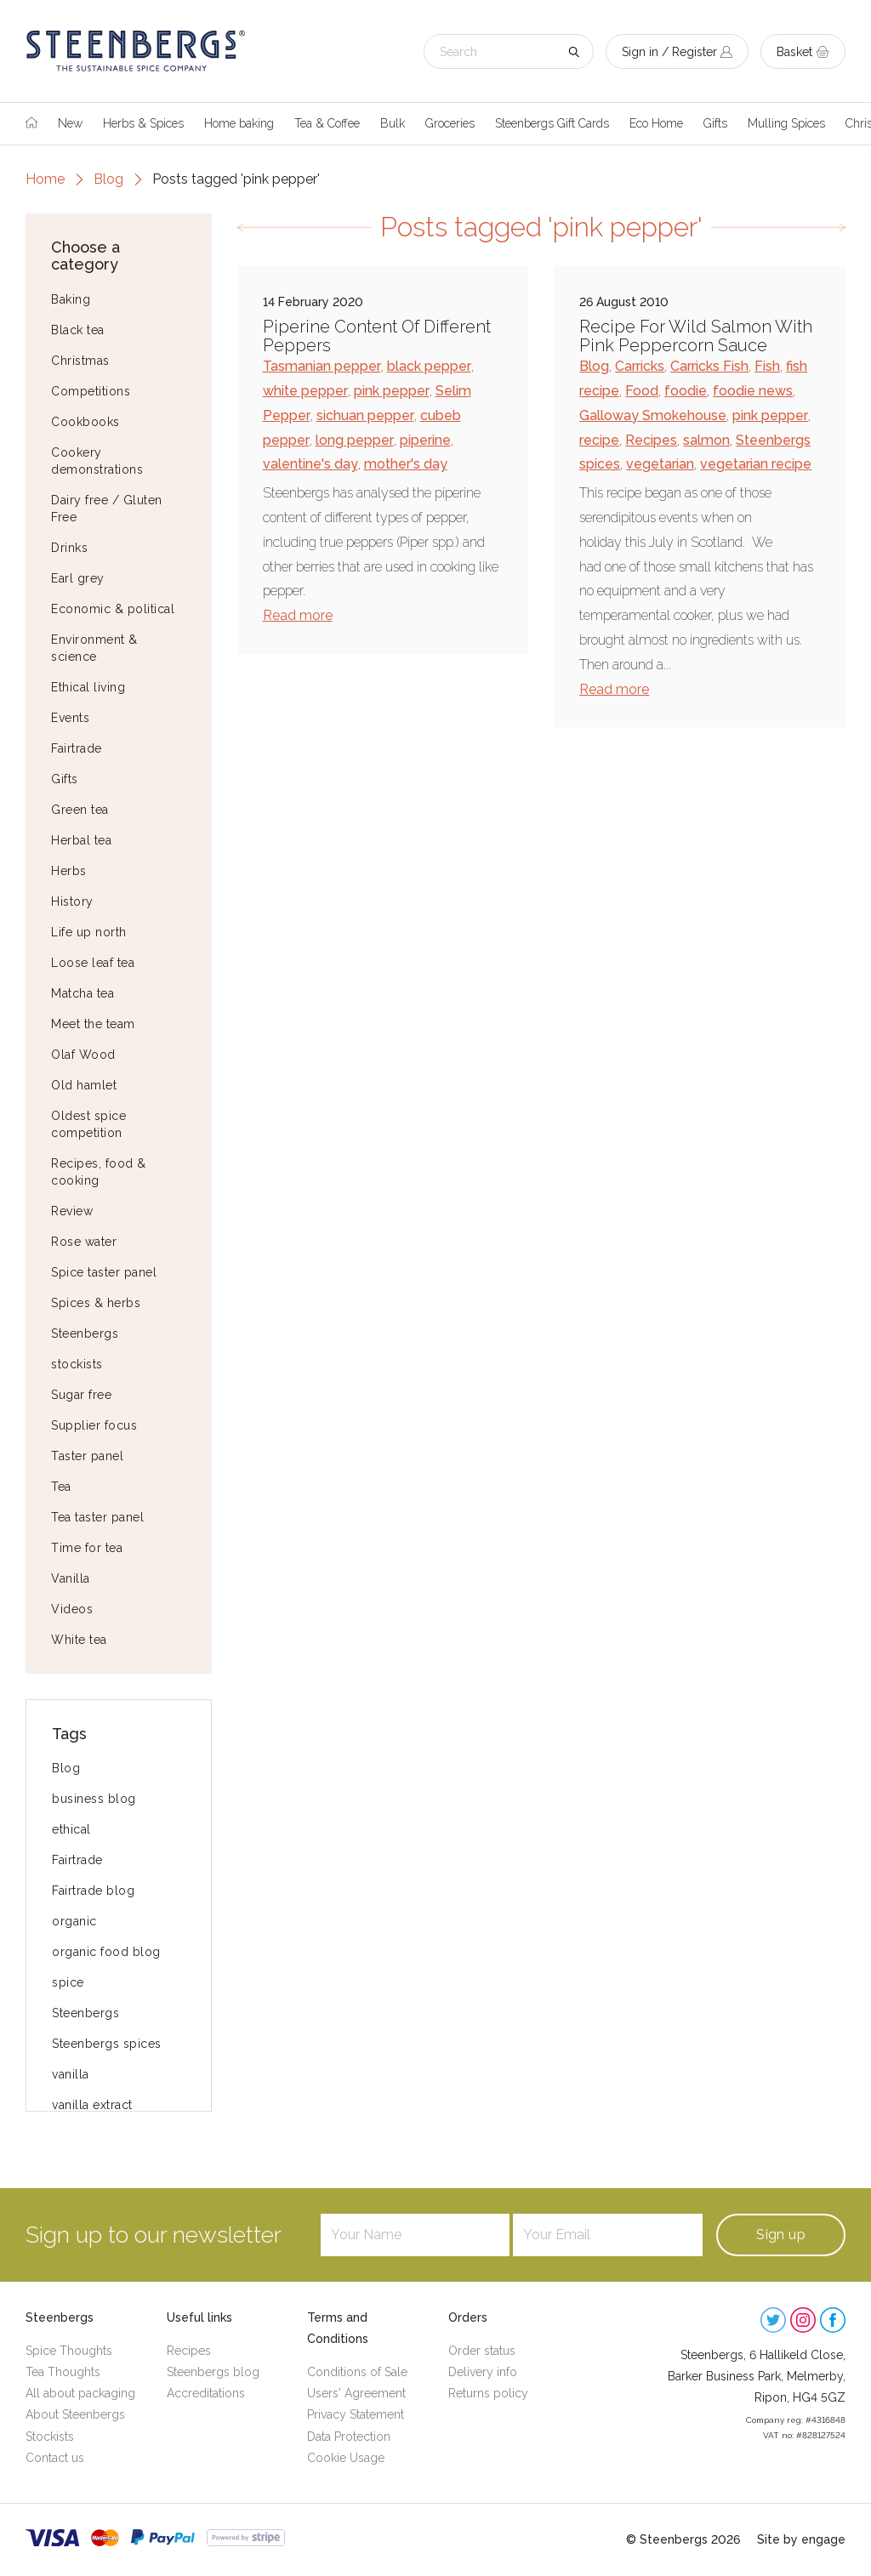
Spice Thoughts (69, 2350)
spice (68, 1982)
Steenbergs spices (107, 2043)
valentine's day (310, 464)
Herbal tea (81, 840)
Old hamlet (84, 1085)
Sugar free (81, 1395)
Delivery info (482, 2372)
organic (74, 1921)
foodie (685, 391)
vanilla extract (92, 2105)
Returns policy (488, 2393)
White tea (79, 1639)
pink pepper (392, 391)
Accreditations (206, 2393)
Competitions (90, 391)
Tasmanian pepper (322, 366)
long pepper (355, 440)
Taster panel (87, 1456)
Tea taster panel (97, 1517)
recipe (599, 440)
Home (45, 179)
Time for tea (86, 1548)
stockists (77, 1364)
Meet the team (93, 1024)
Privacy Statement (355, 2414)
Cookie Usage (345, 2458)
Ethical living (88, 687)
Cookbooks (85, 422)
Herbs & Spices (143, 123)
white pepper (305, 391)
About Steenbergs (75, 2414)
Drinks (69, 547)
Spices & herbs (95, 1303)
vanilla (70, 2074)
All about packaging (80, 2393)
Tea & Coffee (327, 123)
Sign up (781, 2234)
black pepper (429, 366)
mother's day (405, 464)
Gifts (715, 123)
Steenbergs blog (213, 2372)
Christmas (80, 360)
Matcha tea (82, 993)
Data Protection (348, 2436)
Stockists (50, 2436)
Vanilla (70, 1578)
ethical (71, 1829)
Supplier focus (94, 1425)
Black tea (78, 330)
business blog (94, 1798)
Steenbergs (84, 1333)
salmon (706, 440)
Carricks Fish (709, 366)
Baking (70, 299)
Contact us (55, 2458)
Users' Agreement (356, 2393)
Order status (481, 2350)
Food (641, 391)
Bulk (392, 123)
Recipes (651, 440)
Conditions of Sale (357, 2372)
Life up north (89, 932)
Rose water (84, 1241)
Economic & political (112, 609)
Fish (767, 366)
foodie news (753, 391)
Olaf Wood (83, 1054)
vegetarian (660, 464)
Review (72, 1211)
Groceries (450, 123)
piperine (425, 440)
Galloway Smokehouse (652, 415)
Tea (61, 1486)
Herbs (69, 871)
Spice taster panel (104, 1272)
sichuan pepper (365, 415)
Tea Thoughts (63, 2372)
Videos (72, 1609)
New (70, 123)
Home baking (239, 123)
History (72, 901)
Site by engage (801, 2539)
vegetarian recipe (755, 464)
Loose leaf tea (92, 963)
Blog (108, 179)
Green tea (80, 809)
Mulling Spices (786, 123)
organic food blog (106, 1952)
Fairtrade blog (93, 1890)
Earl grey (78, 578)
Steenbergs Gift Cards (552, 123)
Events (70, 718)
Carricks (639, 366)
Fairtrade (76, 748)
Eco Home (656, 123)
